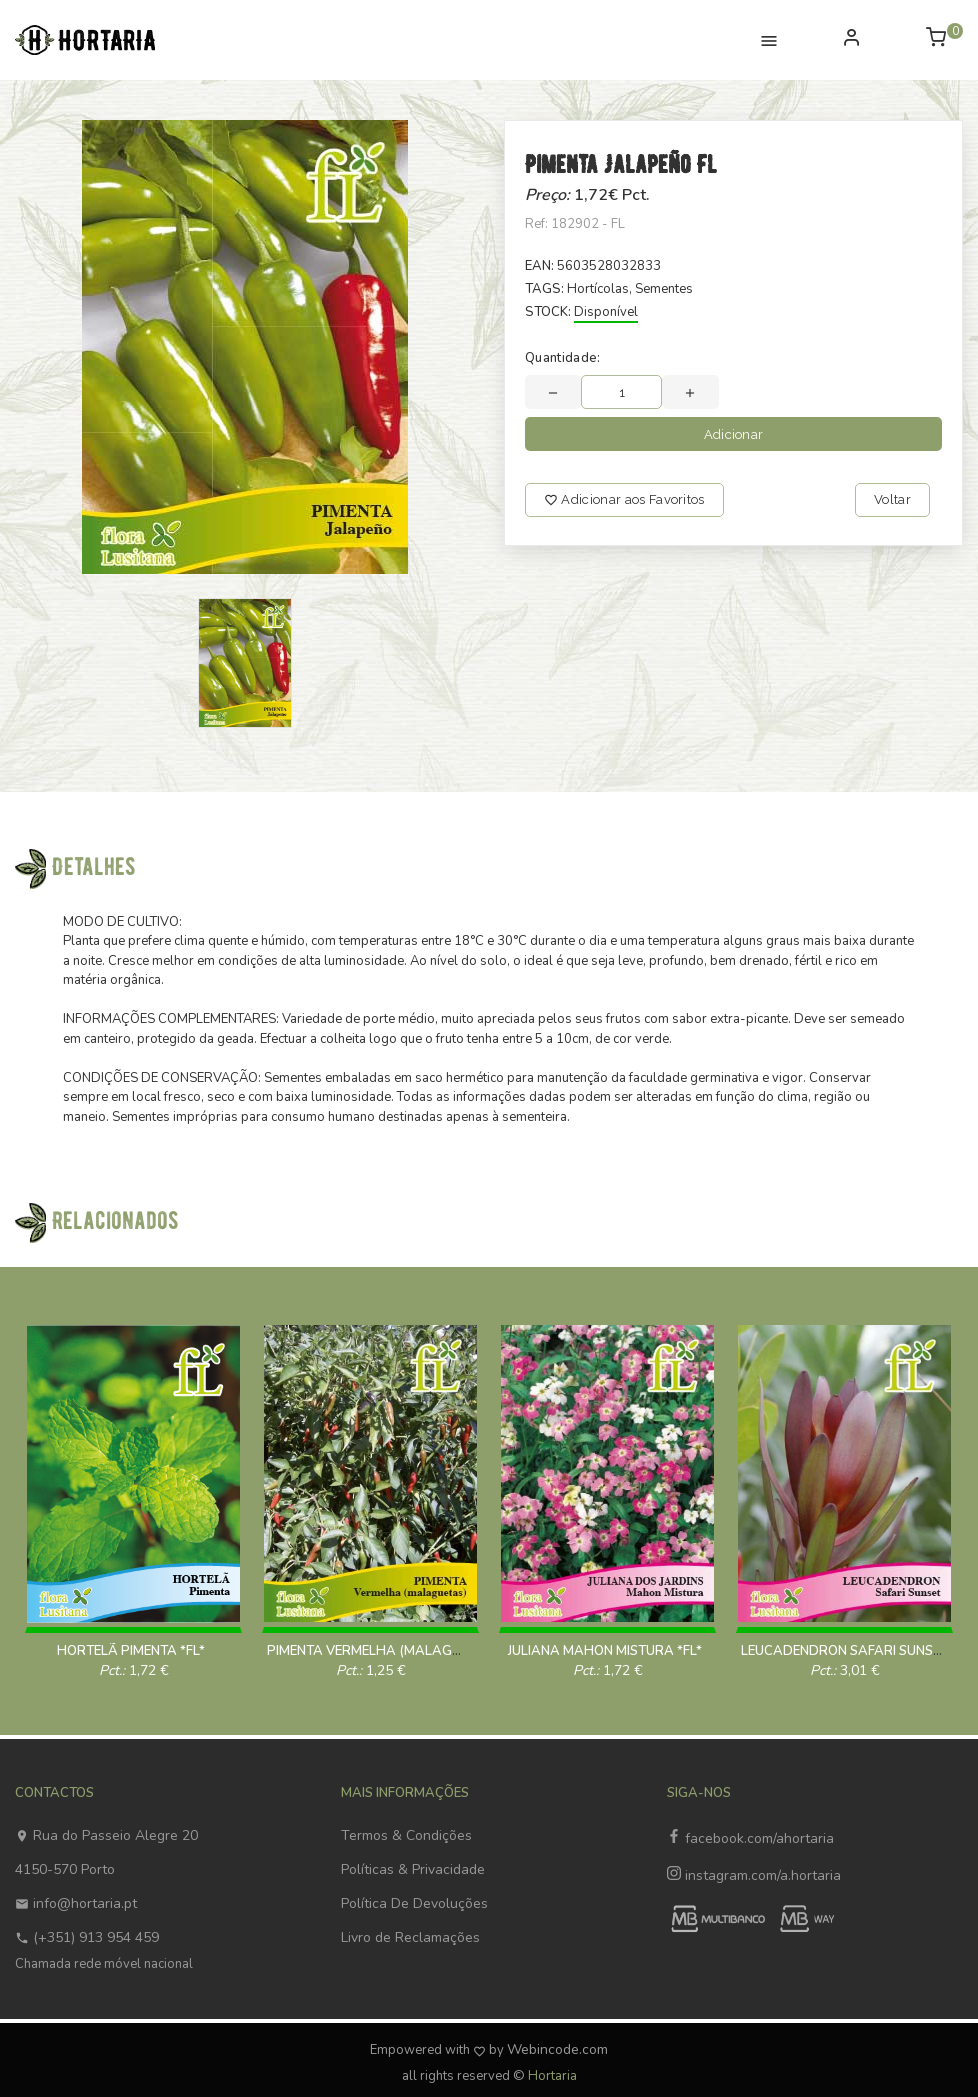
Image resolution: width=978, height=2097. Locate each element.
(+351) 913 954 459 (87, 1937)
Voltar (892, 499)
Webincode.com (557, 2049)
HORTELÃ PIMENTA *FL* (131, 1651)
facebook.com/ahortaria (750, 1838)
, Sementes (661, 289)
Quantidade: (563, 358)
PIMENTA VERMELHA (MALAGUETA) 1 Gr (392, 1651)
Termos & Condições (406, 1835)
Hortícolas (598, 289)
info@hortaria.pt (76, 1903)
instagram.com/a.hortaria (754, 1875)
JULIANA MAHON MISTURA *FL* (605, 1651)
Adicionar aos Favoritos (624, 499)
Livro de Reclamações (410, 1937)
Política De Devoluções (414, 1903)
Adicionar (734, 434)
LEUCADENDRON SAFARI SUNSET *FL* (858, 1651)
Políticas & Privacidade (413, 1869)
